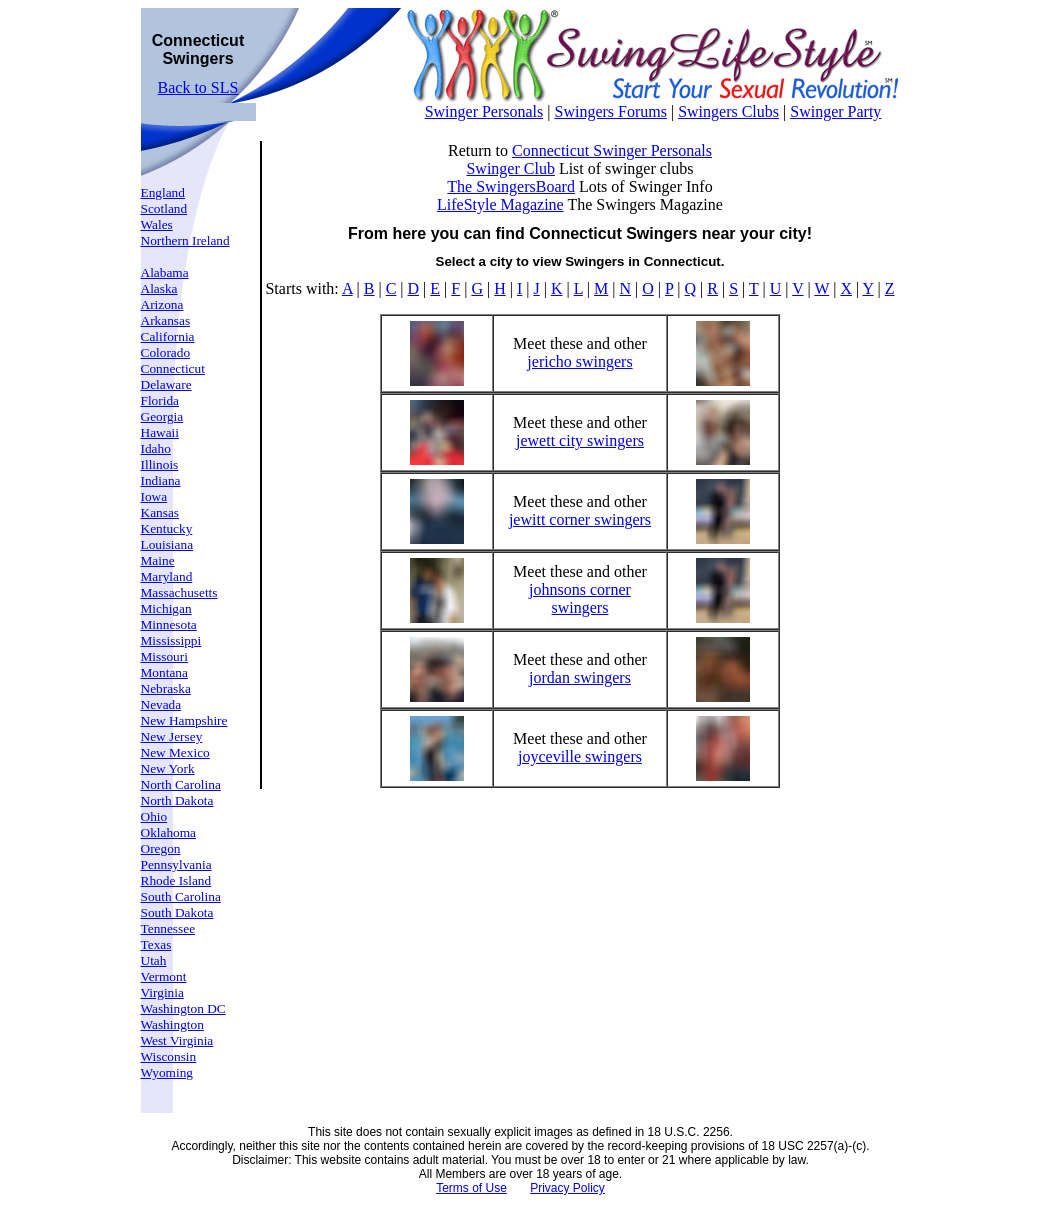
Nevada (161, 704)
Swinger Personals (484, 111)
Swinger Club (510, 168)
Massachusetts (179, 592)
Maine (158, 560)
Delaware (166, 384)
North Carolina (181, 784)
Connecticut (173, 368)
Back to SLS (198, 87)
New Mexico (175, 752)
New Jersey (172, 736)
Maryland (167, 576)
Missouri (164, 656)
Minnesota (169, 624)
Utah (154, 960)
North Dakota (177, 800)
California (168, 336)
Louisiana (167, 544)
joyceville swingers (580, 756)
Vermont (164, 976)
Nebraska (166, 688)
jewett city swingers (580, 440)
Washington (172, 1024)
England (163, 192)
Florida (160, 400)
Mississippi (171, 640)
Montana (164, 672)
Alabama (165, 272)
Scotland (164, 208)
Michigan (166, 608)
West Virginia (177, 1040)
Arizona (162, 304)
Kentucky (167, 528)
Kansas (160, 512)
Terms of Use (471, 1188)
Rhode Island (176, 880)
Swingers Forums (610, 111)
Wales (157, 224)
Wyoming (167, 1072)
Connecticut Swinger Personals (612, 150)
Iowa (154, 496)
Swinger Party (835, 111)
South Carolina (181, 896)
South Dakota (177, 912)
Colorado (166, 352)
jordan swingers (580, 677)
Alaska (159, 288)
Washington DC (183, 1008)
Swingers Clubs (728, 111)
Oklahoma (169, 832)
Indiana (161, 480)
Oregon (161, 848)
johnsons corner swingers (580, 598)
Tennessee (168, 928)
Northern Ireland (185, 240)
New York (168, 768)
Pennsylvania (176, 864)
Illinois (160, 464)
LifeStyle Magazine (500, 204)
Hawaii (160, 432)
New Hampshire (184, 720)
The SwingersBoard (511, 186)
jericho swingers (579, 361)
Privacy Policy (567, 1188)
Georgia (162, 416)
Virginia (162, 992)
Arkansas (166, 320)
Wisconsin (169, 1056)
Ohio (154, 816)
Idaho (156, 448)
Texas (156, 944)
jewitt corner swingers (580, 519)
